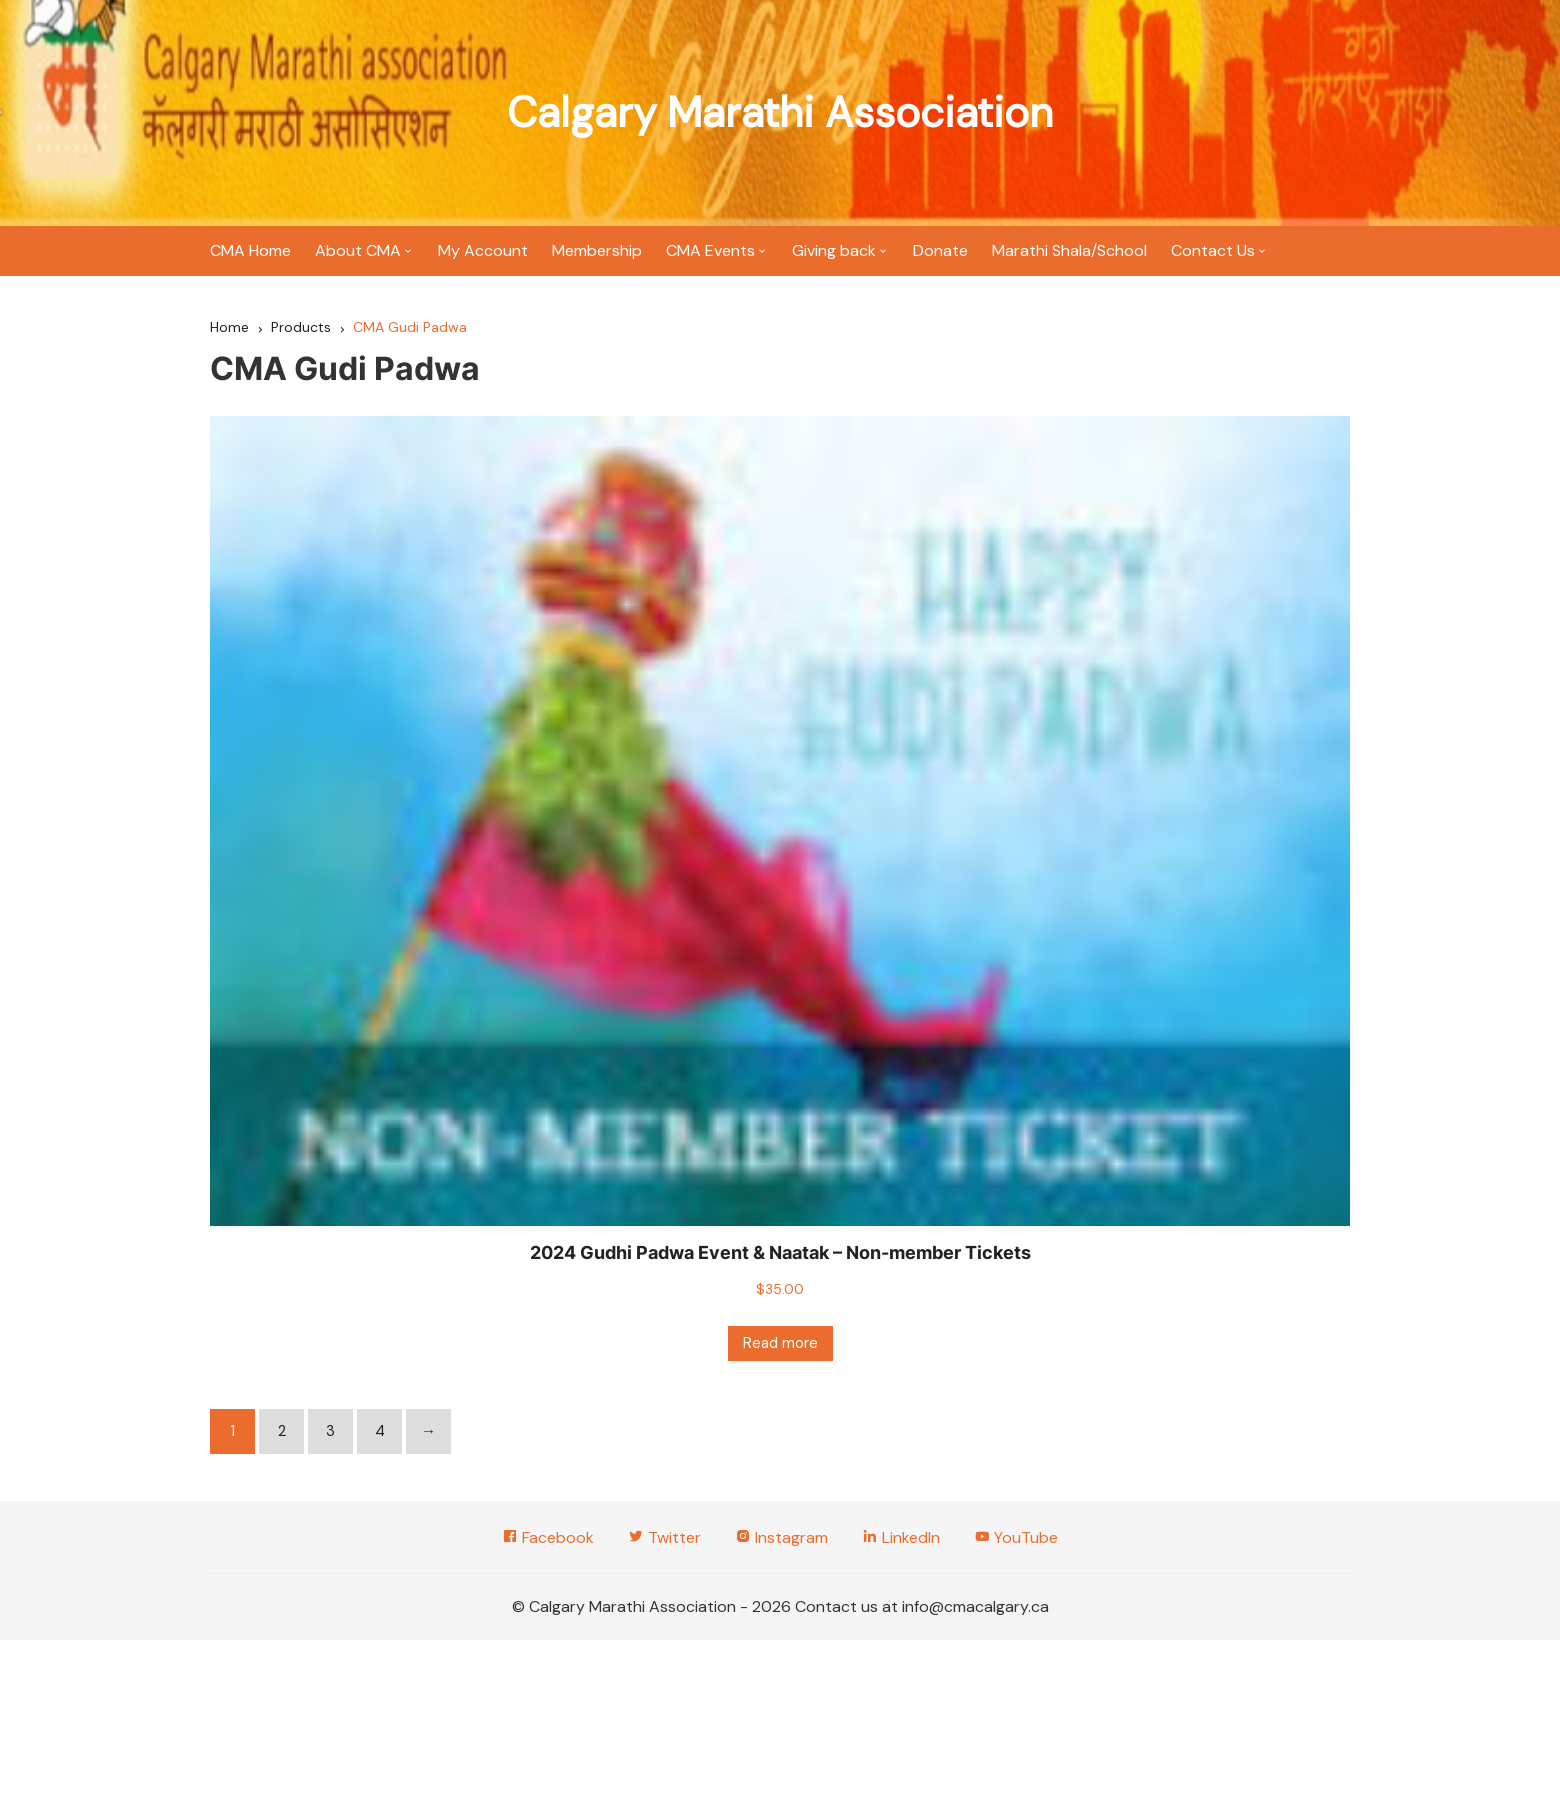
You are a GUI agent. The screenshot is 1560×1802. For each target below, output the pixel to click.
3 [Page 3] (330, 1431)
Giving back (834, 250)
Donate (940, 250)
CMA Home (250, 250)
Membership (597, 250)
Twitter (664, 1537)
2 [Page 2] (282, 1431)
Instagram (781, 1537)
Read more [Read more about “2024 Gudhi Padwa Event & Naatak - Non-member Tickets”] (780, 1343)
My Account (483, 250)
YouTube (1016, 1537)
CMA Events (710, 250)
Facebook (548, 1537)
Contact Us (1213, 250)
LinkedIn (901, 1537)
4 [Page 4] (380, 1431)
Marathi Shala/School (1069, 250)
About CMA (358, 250)
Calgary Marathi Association (780, 112)
